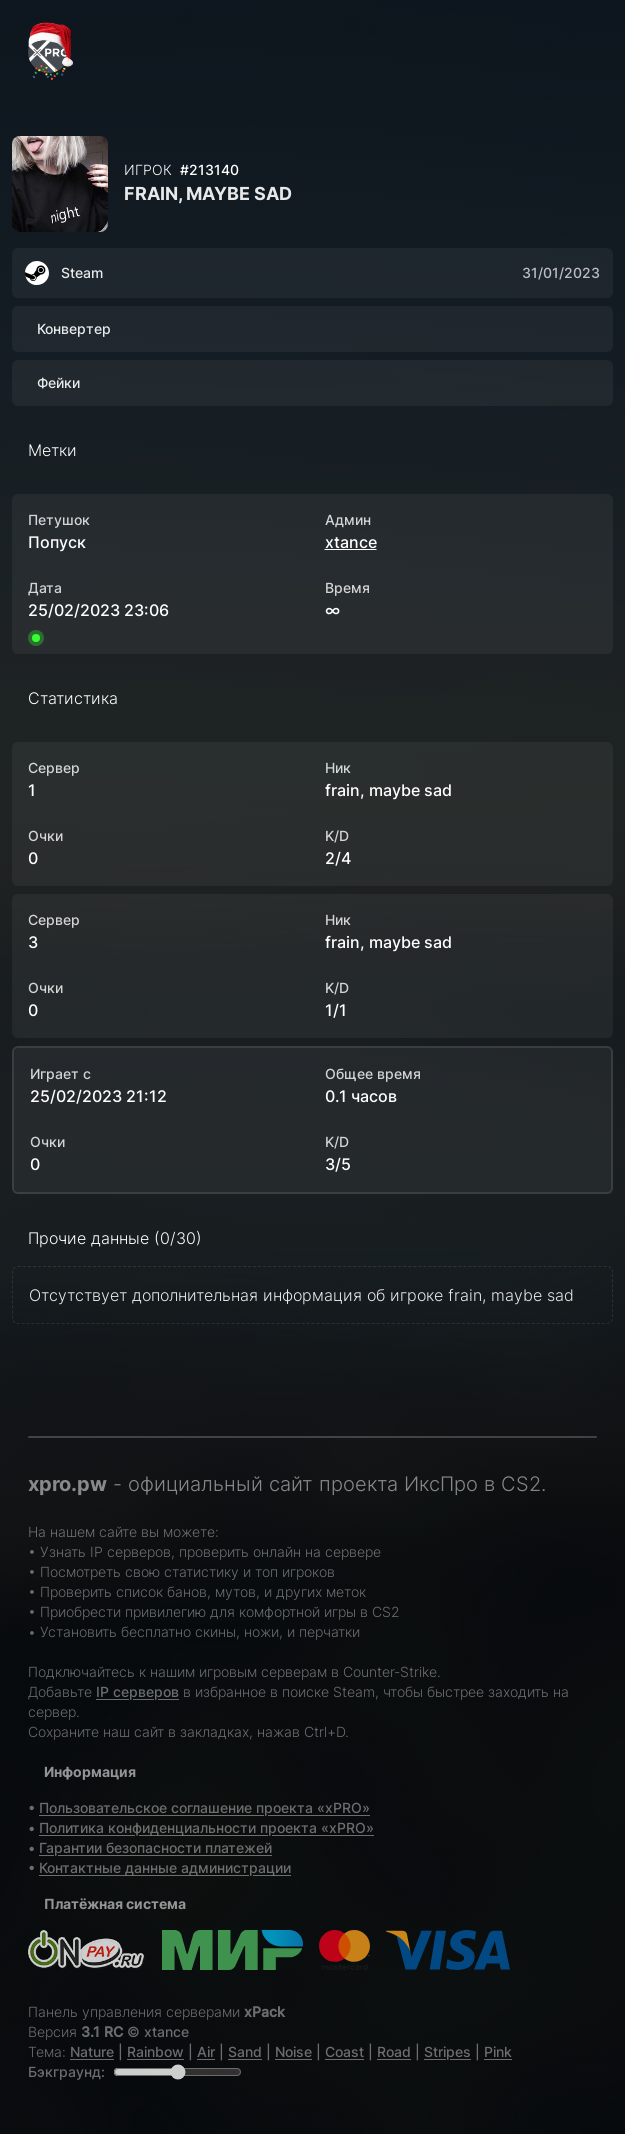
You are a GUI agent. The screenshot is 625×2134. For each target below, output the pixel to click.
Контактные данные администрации (165, 1867)
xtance (351, 542)
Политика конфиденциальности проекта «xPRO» (206, 1827)
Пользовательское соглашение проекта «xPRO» (204, 1807)
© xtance (158, 2031)
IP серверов (137, 1691)
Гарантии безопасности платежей (155, 1847)
